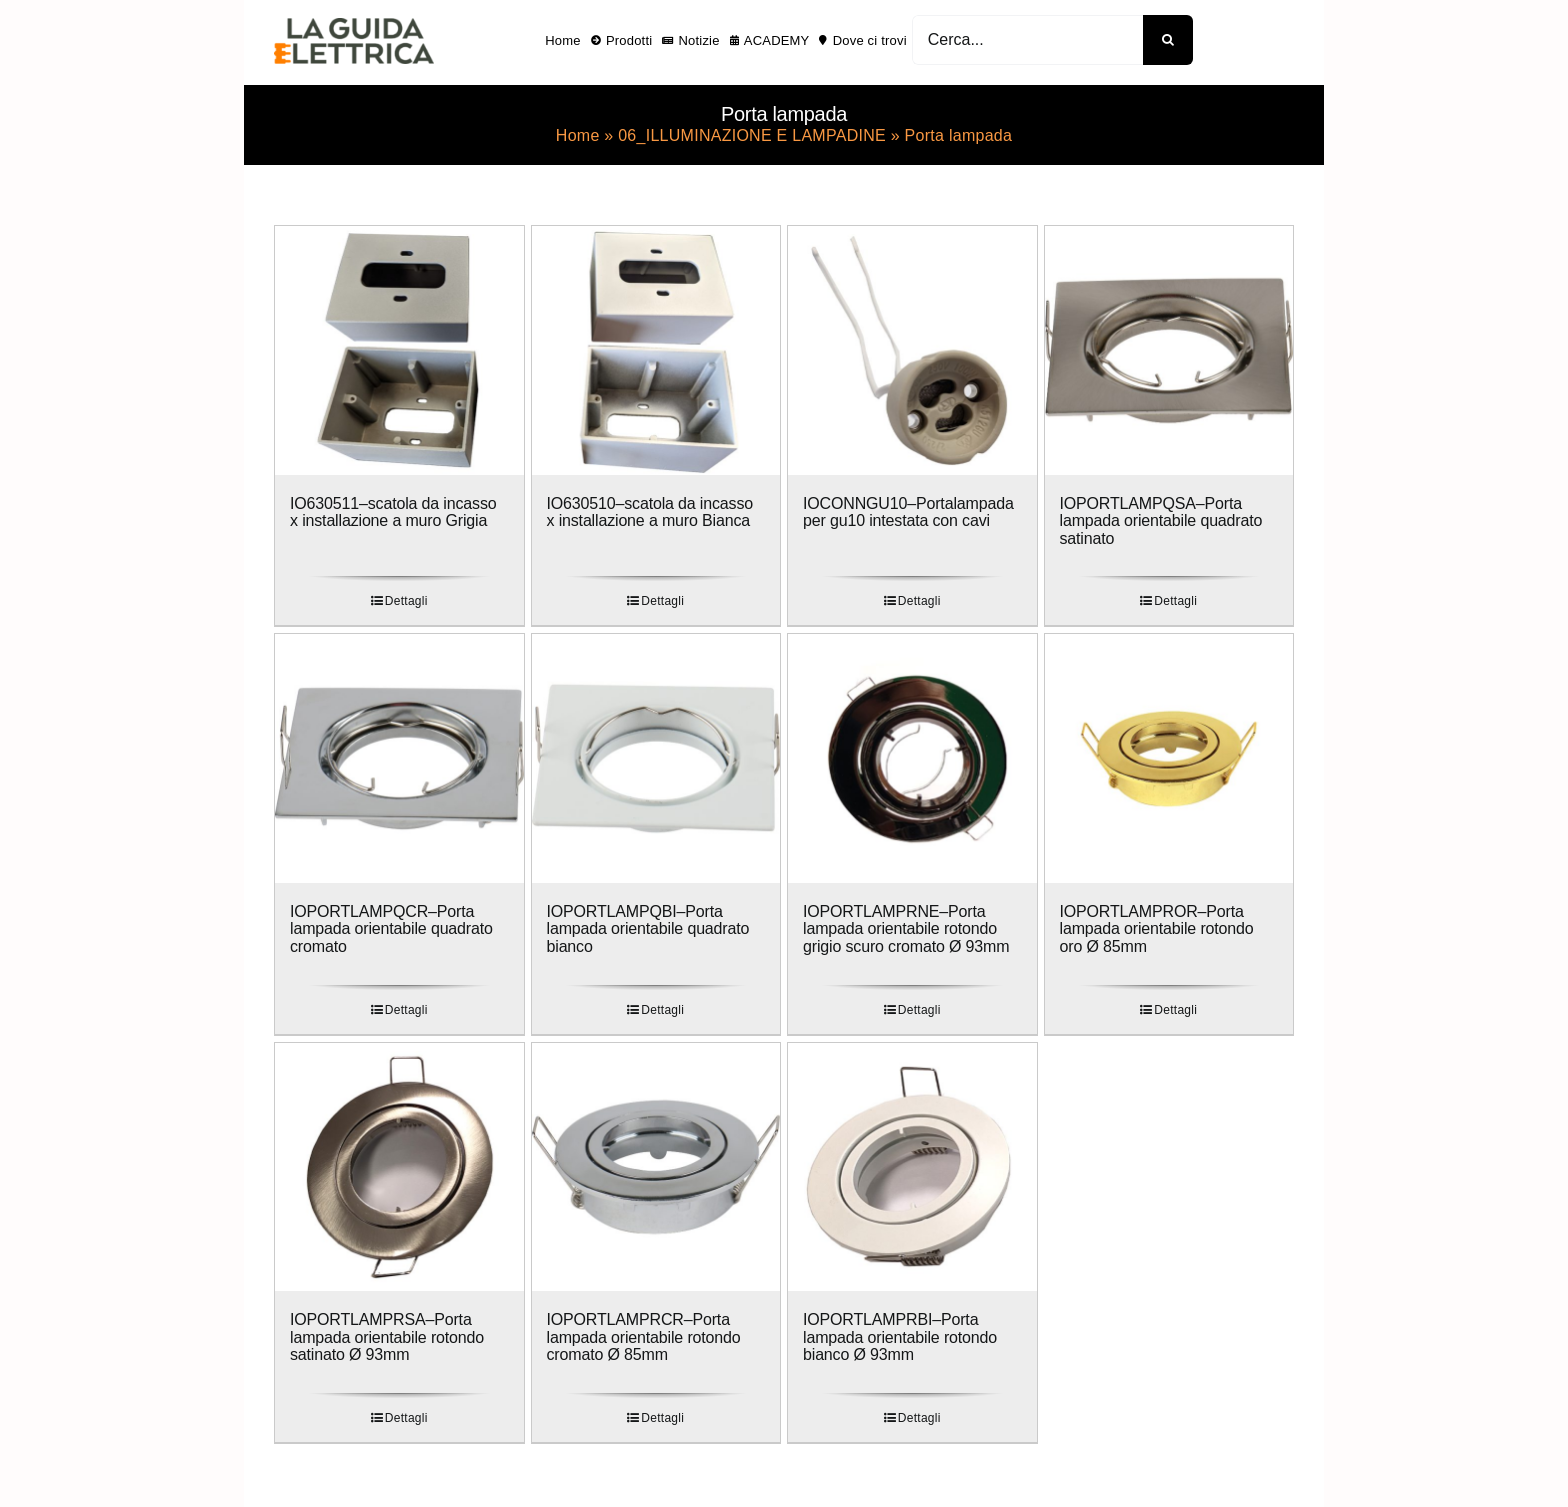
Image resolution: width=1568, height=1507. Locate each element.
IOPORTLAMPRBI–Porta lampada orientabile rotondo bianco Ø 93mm (900, 1337)
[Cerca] (1168, 40)
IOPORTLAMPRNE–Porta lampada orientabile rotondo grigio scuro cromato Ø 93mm (906, 929)
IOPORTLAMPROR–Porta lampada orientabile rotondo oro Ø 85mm (1157, 929)
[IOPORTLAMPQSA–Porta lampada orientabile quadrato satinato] (1169, 350)
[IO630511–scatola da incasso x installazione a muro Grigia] (399, 350)
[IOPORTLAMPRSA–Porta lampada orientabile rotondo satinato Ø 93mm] (399, 1167)
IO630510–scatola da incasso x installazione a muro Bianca (650, 512)
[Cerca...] (1027, 40)
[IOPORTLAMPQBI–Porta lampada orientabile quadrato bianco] (656, 758)
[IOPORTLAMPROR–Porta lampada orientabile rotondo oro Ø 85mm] (1169, 758)
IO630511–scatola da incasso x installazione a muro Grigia (393, 512)
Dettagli (406, 601)
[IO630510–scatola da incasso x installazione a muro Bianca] (656, 350)
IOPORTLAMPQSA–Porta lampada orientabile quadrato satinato (1161, 521)
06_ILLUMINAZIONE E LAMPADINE (752, 135)
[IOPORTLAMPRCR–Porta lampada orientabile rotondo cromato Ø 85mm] (656, 1167)
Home (578, 135)
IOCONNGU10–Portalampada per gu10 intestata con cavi (908, 512)
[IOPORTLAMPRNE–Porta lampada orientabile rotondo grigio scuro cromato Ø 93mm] (912, 758)
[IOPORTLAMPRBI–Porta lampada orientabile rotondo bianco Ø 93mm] (912, 1167)
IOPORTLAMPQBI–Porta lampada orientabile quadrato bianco (648, 929)
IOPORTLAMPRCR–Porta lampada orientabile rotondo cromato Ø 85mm (644, 1337)
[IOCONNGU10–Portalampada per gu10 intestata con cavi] (912, 350)
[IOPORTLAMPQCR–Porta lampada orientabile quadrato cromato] (399, 758)
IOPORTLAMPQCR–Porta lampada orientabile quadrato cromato (391, 929)
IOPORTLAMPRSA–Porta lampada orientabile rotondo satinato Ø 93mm (387, 1337)
